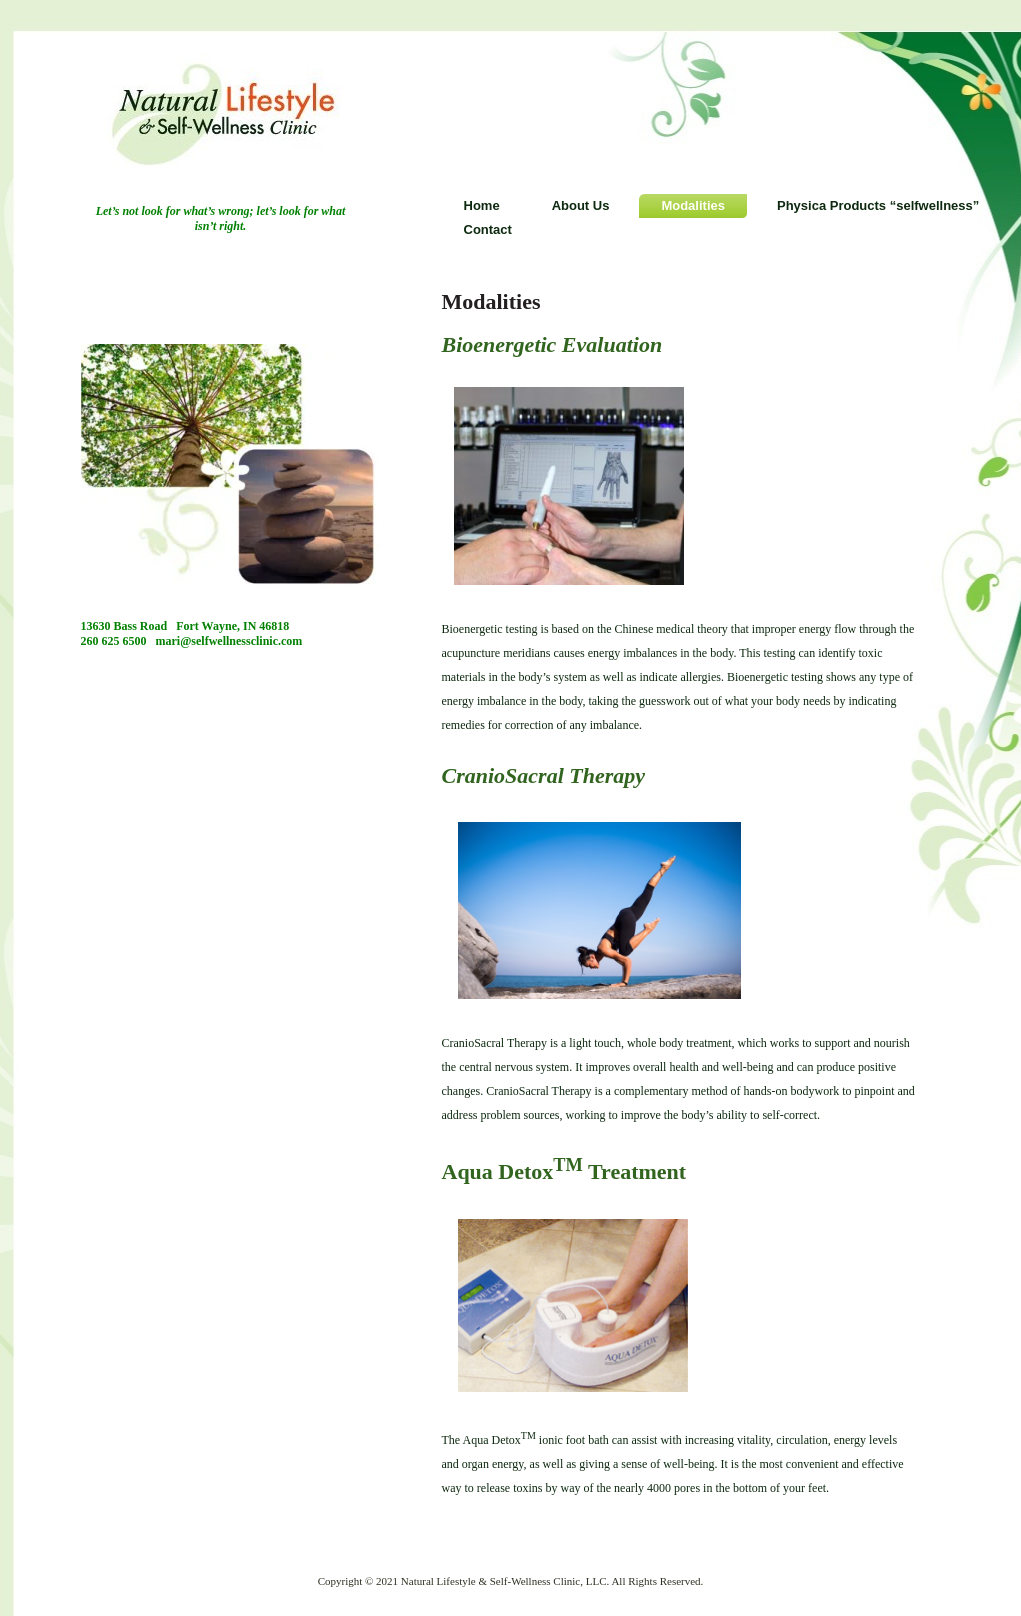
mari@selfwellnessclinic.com (229, 641)
